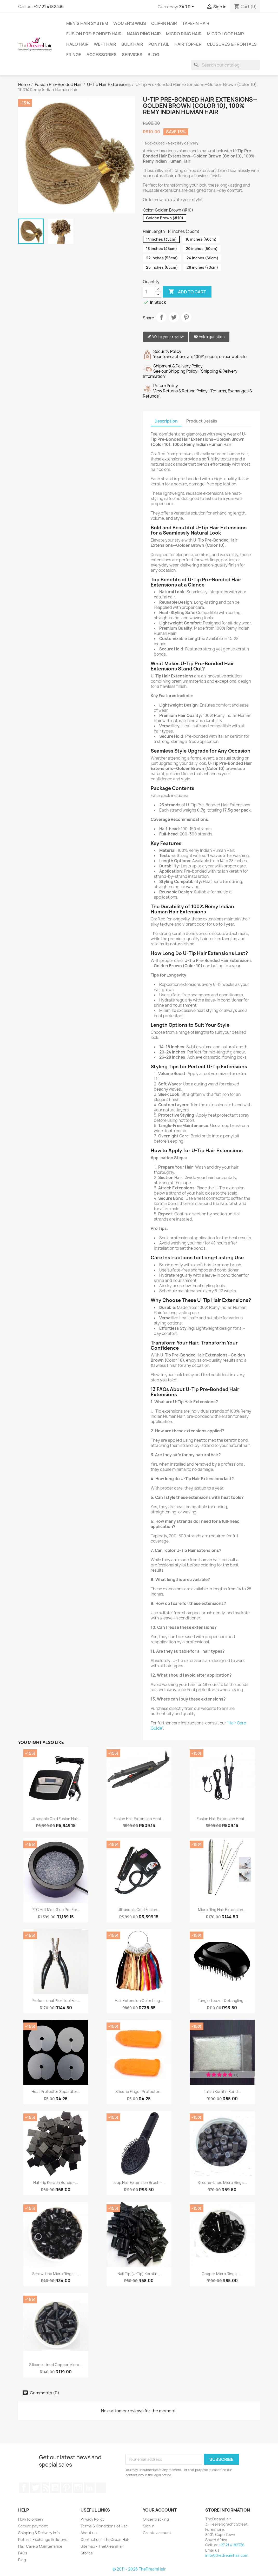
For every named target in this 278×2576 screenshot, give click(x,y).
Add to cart (187, 291)
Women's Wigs (129, 23)
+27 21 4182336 (49, 6)
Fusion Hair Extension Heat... (139, 1818)
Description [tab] (166, 421)
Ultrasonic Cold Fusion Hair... (56, 1818)
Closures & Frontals (232, 44)
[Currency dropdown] (187, 7)
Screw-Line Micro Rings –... (56, 2273)
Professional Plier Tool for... (55, 2000)
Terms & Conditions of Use (104, 2526)
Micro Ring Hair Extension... (222, 1909)
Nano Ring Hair (144, 34)
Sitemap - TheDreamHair (102, 2546)
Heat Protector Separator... (55, 2091)
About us (89, 2532)
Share (161, 317)
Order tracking (156, 2519)
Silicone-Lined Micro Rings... (222, 2182)
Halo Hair (77, 44)
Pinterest (186, 317)
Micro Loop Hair (225, 34)
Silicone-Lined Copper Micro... (55, 2364)
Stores (87, 2553)
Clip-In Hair (164, 23)
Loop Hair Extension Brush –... (139, 2182)
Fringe (73, 54)
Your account (160, 2510)
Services (132, 54)
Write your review (165, 337)
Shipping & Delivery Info (39, 2532)
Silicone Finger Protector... (138, 2091)
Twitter (35, 2487)
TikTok (101, 2487)
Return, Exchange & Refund (43, 2539)
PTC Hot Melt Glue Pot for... (55, 1909)
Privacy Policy (92, 2519)
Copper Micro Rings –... (222, 2273)
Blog (153, 54)
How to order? (31, 2519)
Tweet (174, 317)
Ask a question (209, 337)
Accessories (102, 54)
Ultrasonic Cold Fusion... (138, 1909)
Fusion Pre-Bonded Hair (94, 34)
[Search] (225, 65)
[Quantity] (149, 292)
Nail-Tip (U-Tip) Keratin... (139, 2273)
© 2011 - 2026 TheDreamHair (139, 2569)
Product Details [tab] (201, 421)
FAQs (22, 2553)
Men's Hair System (87, 23)
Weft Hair (105, 44)
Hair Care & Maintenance (40, 2546)
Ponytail (158, 44)
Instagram (78, 2487)
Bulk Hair (132, 44)
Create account (157, 2532)
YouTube (55, 2487)
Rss (45, 2487)
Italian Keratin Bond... (222, 2091)
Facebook (24, 2487)
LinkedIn (89, 2487)
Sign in (149, 2526)
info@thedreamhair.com (226, 2555)
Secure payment (33, 2526)
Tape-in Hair (195, 23)
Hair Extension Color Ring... (139, 2000)
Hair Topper (188, 44)
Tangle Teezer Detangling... (222, 2000)
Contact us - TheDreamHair (105, 2539)
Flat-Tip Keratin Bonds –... (55, 2182)
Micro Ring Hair (184, 34)
